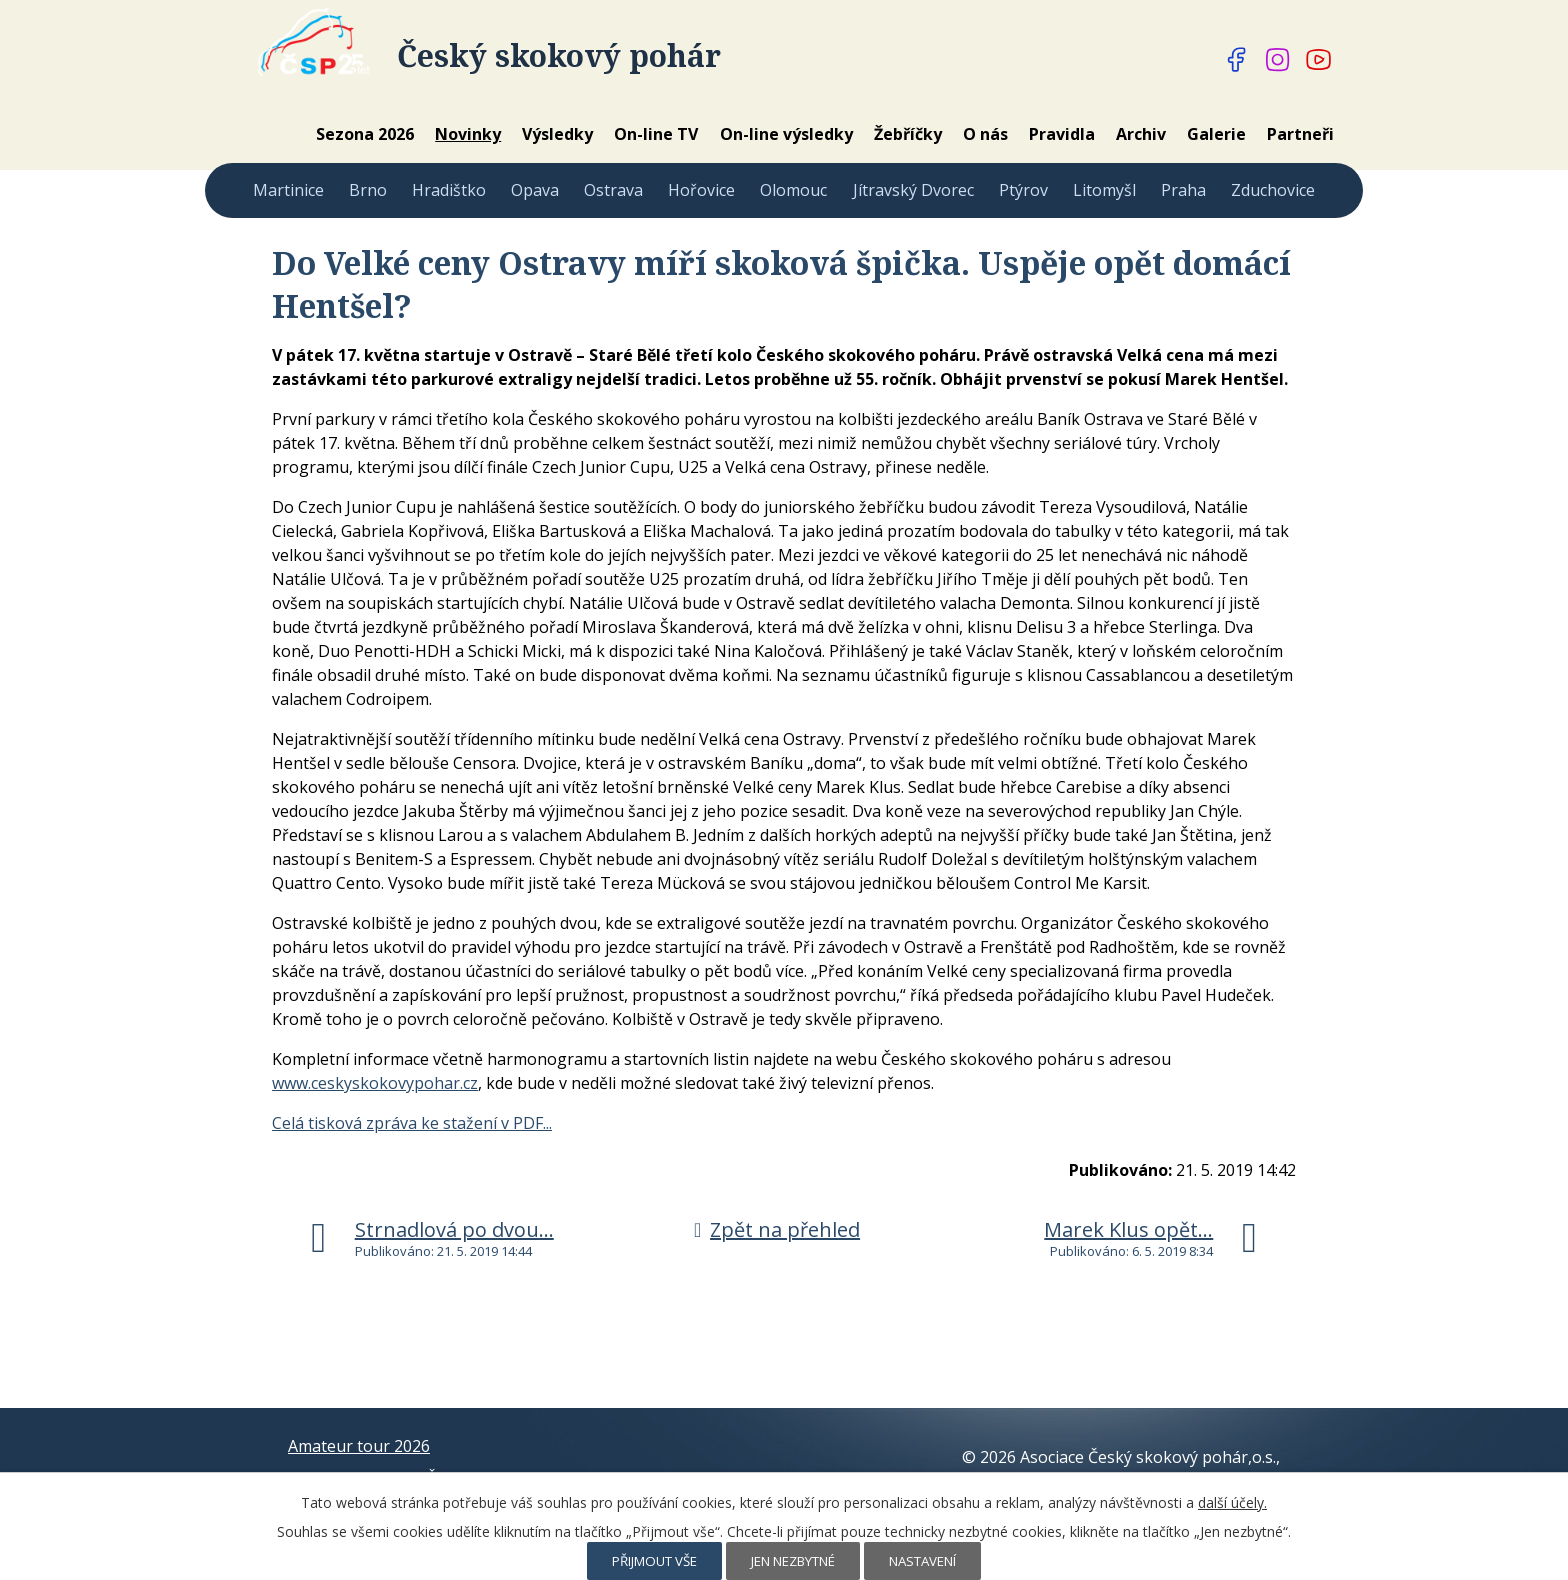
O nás (985, 134)
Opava (535, 190)
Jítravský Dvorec (913, 190)
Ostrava (613, 190)
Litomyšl (1104, 190)
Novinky (468, 134)
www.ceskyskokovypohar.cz (375, 1083)
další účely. (1232, 1502)
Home (278, 134)
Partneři (1300, 134)
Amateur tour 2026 (359, 1446)
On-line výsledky (786, 134)
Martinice (288, 190)
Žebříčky (908, 134)
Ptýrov (1023, 190)
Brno (368, 190)
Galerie (1216, 134)
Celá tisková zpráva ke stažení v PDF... (412, 1123)
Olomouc (793, 190)
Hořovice (701, 190)
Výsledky (557, 134)
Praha (1183, 190)
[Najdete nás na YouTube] (1319, 60)
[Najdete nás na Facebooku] (1237, 60)
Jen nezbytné (793, 1561)
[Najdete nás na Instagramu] (1278, 60)
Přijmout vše (654, 1561)
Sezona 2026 (365, 134)
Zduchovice (1273, 190)
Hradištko (449, 190)
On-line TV (656, 134)
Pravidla (1062, 134)
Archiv (1141, 134)
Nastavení (922, 1561)
